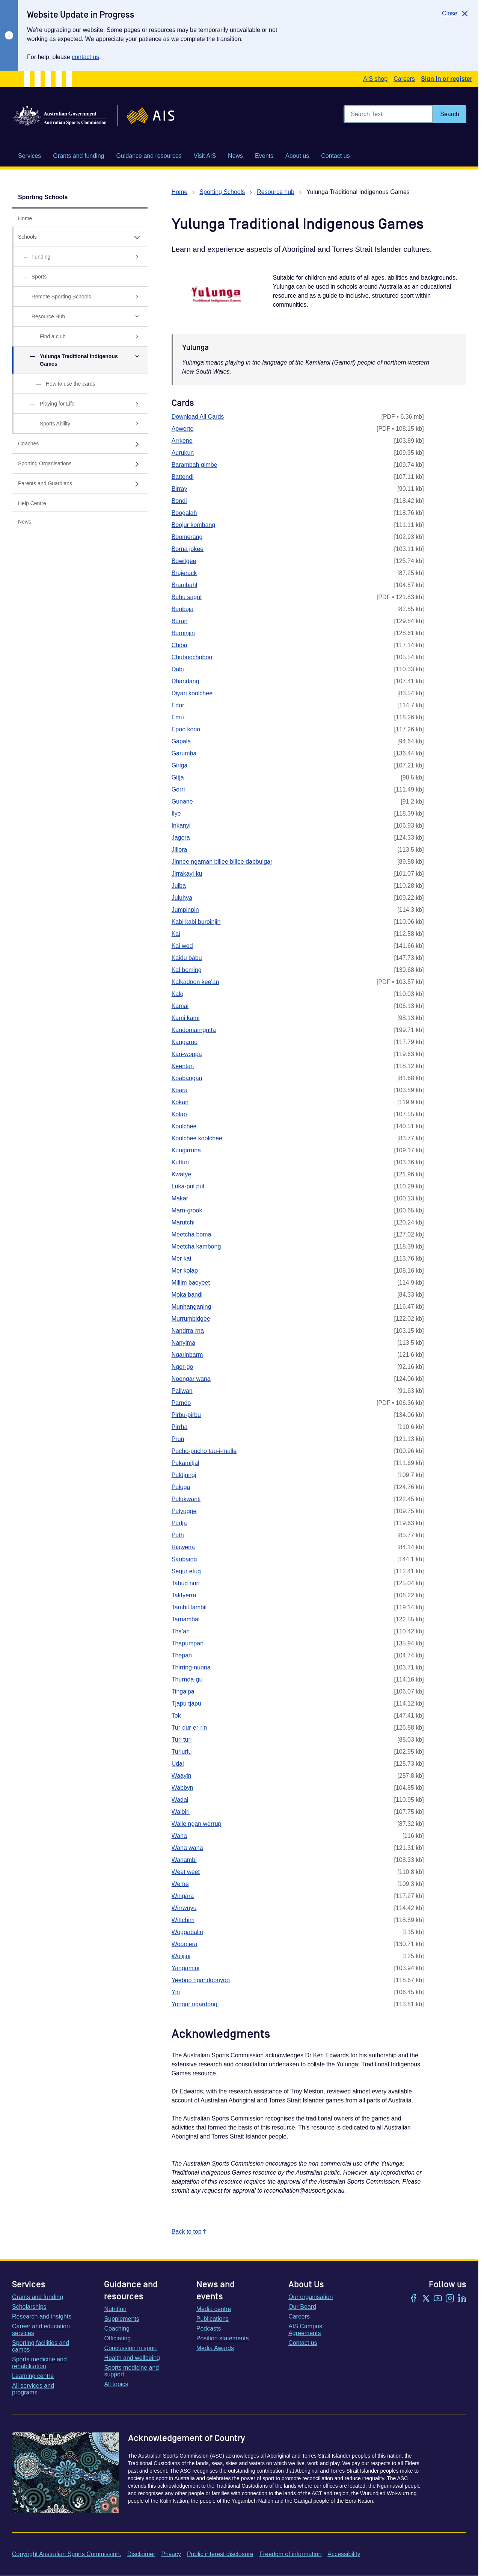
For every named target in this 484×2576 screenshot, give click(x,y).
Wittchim (183, 1920)
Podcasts (208, 2328)
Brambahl (184, 585)
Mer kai (181, 1258)
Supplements (121, 2319)
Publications (212, 2319)
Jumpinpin (185, 910)
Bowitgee (184, 561)
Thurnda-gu (187, 1679)
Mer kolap (185, 1270)
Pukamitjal (185, 1463)
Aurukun (183, 453)
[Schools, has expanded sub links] (80, 237)
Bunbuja (183, 609)
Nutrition (115, 2309)
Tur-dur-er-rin (189, 1727)
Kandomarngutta (194, 1030)
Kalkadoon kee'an (195, 982)
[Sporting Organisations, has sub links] (80, 464)
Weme (180, 1884)
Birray (179, 489)
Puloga (181, 1487)
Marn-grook (187, 1210)
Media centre (213, 2309)
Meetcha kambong (196, 1246)
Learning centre (33, 2376)
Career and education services (41, 2329)
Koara (180, 1090)
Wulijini (181, 1956)
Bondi (179, 501)
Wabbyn (182, 1787)
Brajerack (184, 573)
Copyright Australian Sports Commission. (66, 2554)
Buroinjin (183, 633)
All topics (116, 2384)
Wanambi (184, 1860)
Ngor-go (182, 1367)
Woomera (185, 1944)
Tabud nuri (186, 1583)
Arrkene (182, 440)
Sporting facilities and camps (40, 2346)
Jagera (181, 837)
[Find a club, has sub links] (80, 337)
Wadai (180, 1800)
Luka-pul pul (188, 1186)
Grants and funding (37, 2297)
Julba (179, 885)
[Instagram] (449, 2299)
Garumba (184, 753)
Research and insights (41, 2316)
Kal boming (187, 970)
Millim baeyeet (191, 1282)
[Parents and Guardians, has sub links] (80, 483)
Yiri (176, 1992)
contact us (85, 57)
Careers (404, 79)
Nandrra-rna (188, 1330)
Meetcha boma (191, 1234)
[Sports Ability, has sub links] (80, 424)
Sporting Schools (43, 197)
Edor (178, 705)
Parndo (181, 1403)
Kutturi (180, 1162)
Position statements (222, 2338)
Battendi (183, 477)
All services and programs (33, 2389)
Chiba (179, 645)
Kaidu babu (187, 958)
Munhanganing (191, 1306)
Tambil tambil (189, 1607)
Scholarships (29, 2307)
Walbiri (181, 1812)
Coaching (117, 2328)
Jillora (179, 849)
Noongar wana (191, 1379)
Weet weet (186, 1872)
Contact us (302, 2343)
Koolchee (184, 1126)
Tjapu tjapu (186, 1703)
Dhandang (185, 681)
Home (180, 192)
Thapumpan (188, 1643)
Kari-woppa (187, 1054)
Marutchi (183, 1222)
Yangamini (185, 1968)
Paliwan (182, 1391)
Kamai (180, 1006)
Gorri (178, 789)
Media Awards (215, 2348)
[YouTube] (437, 2299)
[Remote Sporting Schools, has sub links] (80, 297)
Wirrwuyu (184, 1908)
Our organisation (310, 2297)
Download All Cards (198, 416)
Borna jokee (188, 549)
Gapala (181, 741)
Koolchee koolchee (197, 1138)
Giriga (180, 765)
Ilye (176, 813)
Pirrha (180, 1427)
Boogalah (184, 513)
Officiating (117, 2338)
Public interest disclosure (220, 2554)
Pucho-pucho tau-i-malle (204, 1451)
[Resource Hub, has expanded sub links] (80, 317)
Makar (180, 1198)
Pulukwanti (186, 1499)
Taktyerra (184, 1595)
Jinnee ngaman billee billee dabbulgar (222, 861)
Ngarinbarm (187, 1355)
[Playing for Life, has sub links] (80, 404)
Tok (176, 1715)
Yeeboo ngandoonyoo (201, 1980)
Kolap (179, 1114)
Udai (178, 1763)
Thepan (182, 1655)
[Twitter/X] (425, 2299)
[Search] (449, 114)
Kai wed (182, 946)
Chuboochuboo (192, 657)
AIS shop (375, 79)
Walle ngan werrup (197, 1824)
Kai (176, 934)
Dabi (178, 669)
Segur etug (186, 1571)
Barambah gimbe (194, 465)
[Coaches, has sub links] (80, 444)
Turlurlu (182, 1751)
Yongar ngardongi (195, 2004)
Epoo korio (186, 729)
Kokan (180, 1102)
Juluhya (182, 897)
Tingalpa (183, 1691)
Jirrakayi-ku (187, 873)
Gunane (182, 801)
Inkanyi (181, 825)
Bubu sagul (187, 597)
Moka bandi (187, 1294)
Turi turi (182, 1739)
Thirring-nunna (191, 1667)
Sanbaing (184, 1559)
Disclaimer (141, 2554)
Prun (178, 1439)
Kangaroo (185, 1042)
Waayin (181, 1775)
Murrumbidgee (191, 1318)
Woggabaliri (187, 1932)
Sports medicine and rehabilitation (39, 2362)
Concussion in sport (130, 2348)
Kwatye (181, 1174)
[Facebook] (413, 2299)
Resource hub (275, 192)
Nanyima (183, 1342)
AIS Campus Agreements (305, 2329)
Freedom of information (290, 2554)
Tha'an (181, 1631)
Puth (178, 1535)
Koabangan (187, 1078)
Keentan (183, 1066)
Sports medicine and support (131, 2371)
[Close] (455, 13)
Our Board (302, 2307)
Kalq (178, 994)
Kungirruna (186, 1150)
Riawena (183, 1547)
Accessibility (343, 2554)
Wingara (183, 1896)
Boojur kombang (194, 525)
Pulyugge (184, 1511)
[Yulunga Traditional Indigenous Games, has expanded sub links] (80, 360)
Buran (180, 621)
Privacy (171, 2554)
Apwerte (183, 428)
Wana (179, 1836)
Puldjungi (184, 1475)
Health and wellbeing (132, 2358)
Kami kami (186, 1018)
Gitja (178, 777)
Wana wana (187, 1848)
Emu (178, 717)
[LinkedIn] (461, 2299)
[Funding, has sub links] (80, 257)
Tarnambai (186, 1619)
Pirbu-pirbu (186, 1415)
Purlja (179, 1523)
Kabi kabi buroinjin (196, 922)
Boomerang (187, 537)
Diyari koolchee (192, 693)
